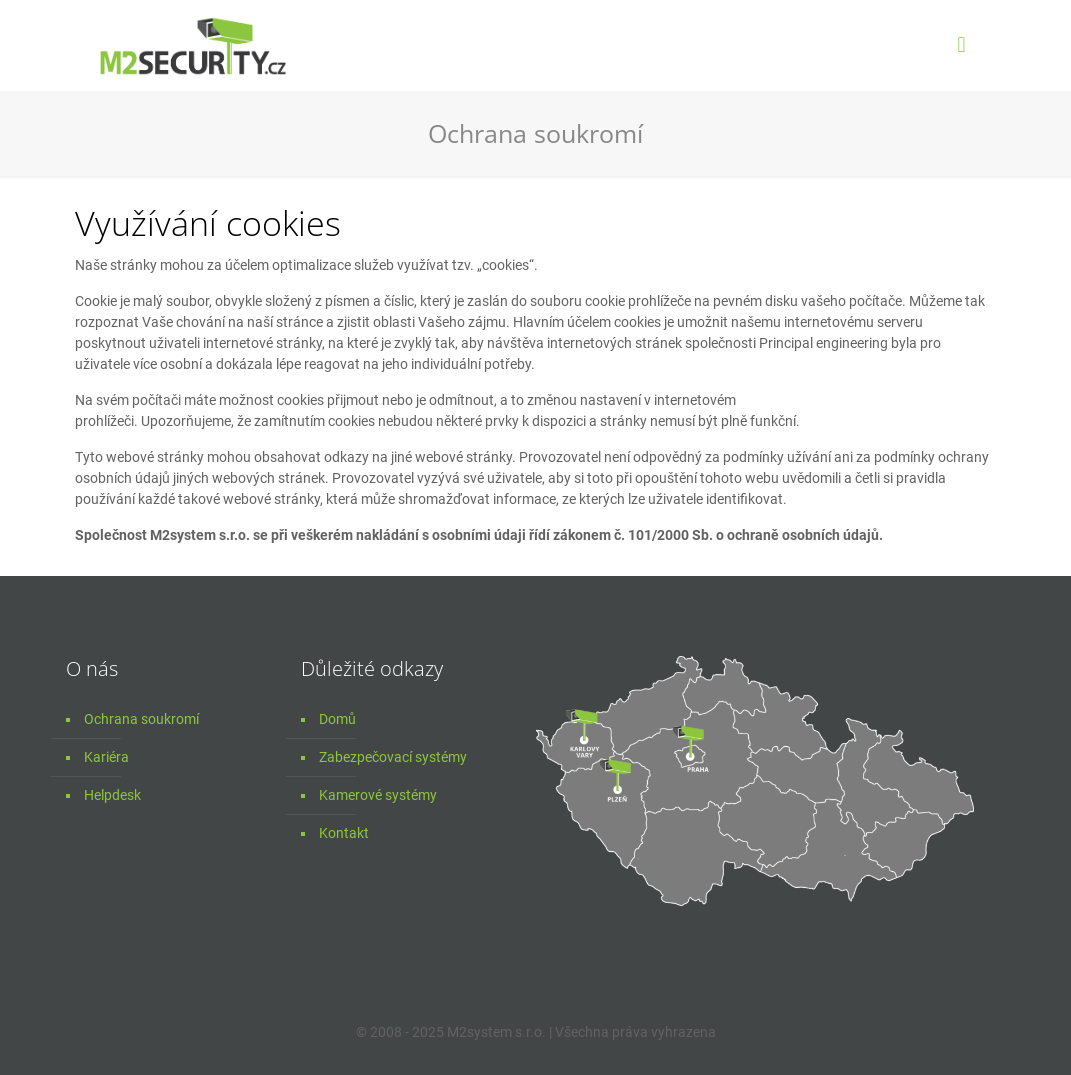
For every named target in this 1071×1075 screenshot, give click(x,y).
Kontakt (344, 833)
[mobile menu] (962, 45)
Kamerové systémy (378, 795)
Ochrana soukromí (141, 719)
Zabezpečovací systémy (393, 757)
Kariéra (106, 757)
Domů (337, 719)
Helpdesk (112, 795)
